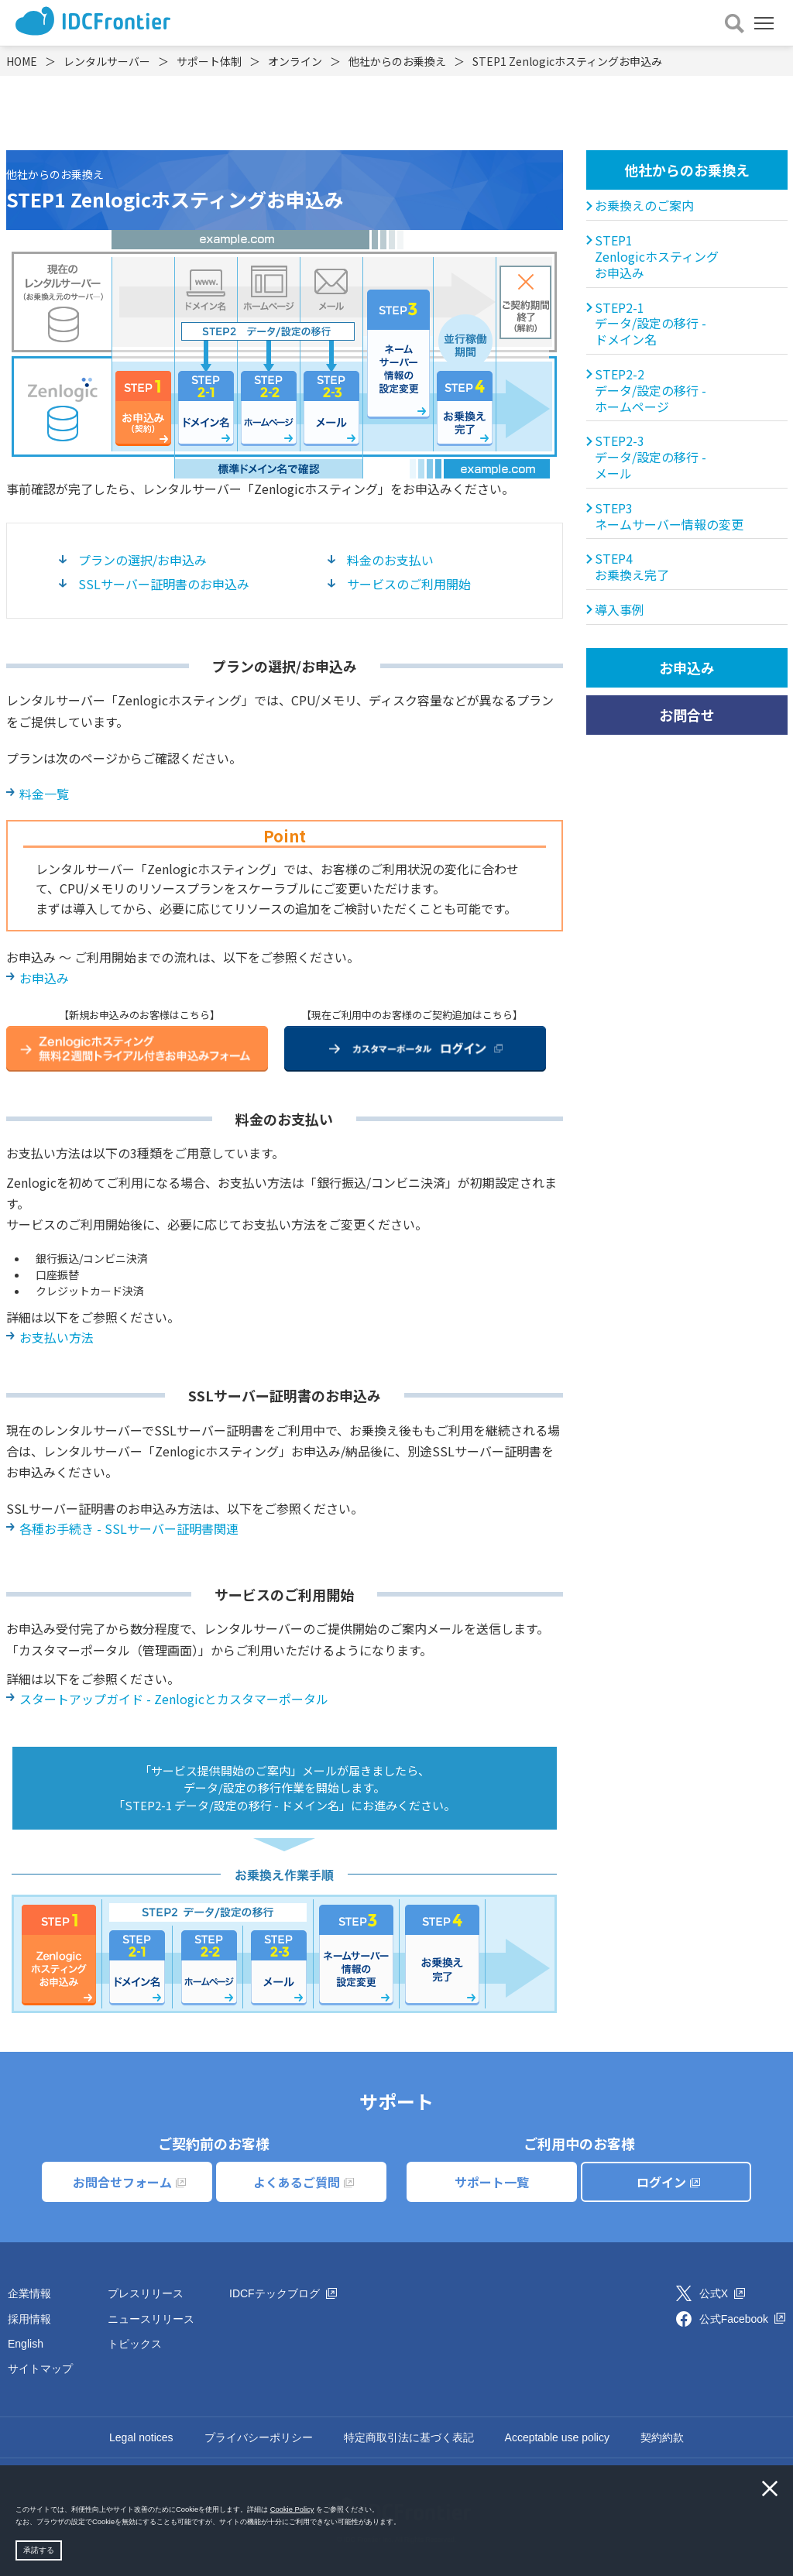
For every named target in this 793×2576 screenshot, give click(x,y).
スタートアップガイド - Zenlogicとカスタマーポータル (173, 1698)
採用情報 (29, 2319)
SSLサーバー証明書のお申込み (163, 584)
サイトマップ (40, 2368)
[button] (404, 2522)
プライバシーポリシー (258, 2437)
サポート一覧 (492, 2182)
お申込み (44, 978)
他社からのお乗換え (687, 169)
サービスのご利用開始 (409, 584)
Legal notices (141, 2437)
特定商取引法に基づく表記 (409, 2437)
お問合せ (687, 715)
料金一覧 (44, 793)
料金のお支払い (390, 560)
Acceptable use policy (557, 2437)
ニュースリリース (151, 2319)
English (25, 2344)
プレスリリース (146, 2293)
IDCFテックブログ (283, 2293)
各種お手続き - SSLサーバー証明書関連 (129, 1528)
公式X (722, 2293)
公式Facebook (742, 2319)
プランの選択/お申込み (142, 560)
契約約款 (662, 2437)
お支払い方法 (56, 1337)
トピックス (135, 2344)
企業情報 (29, 2293)
